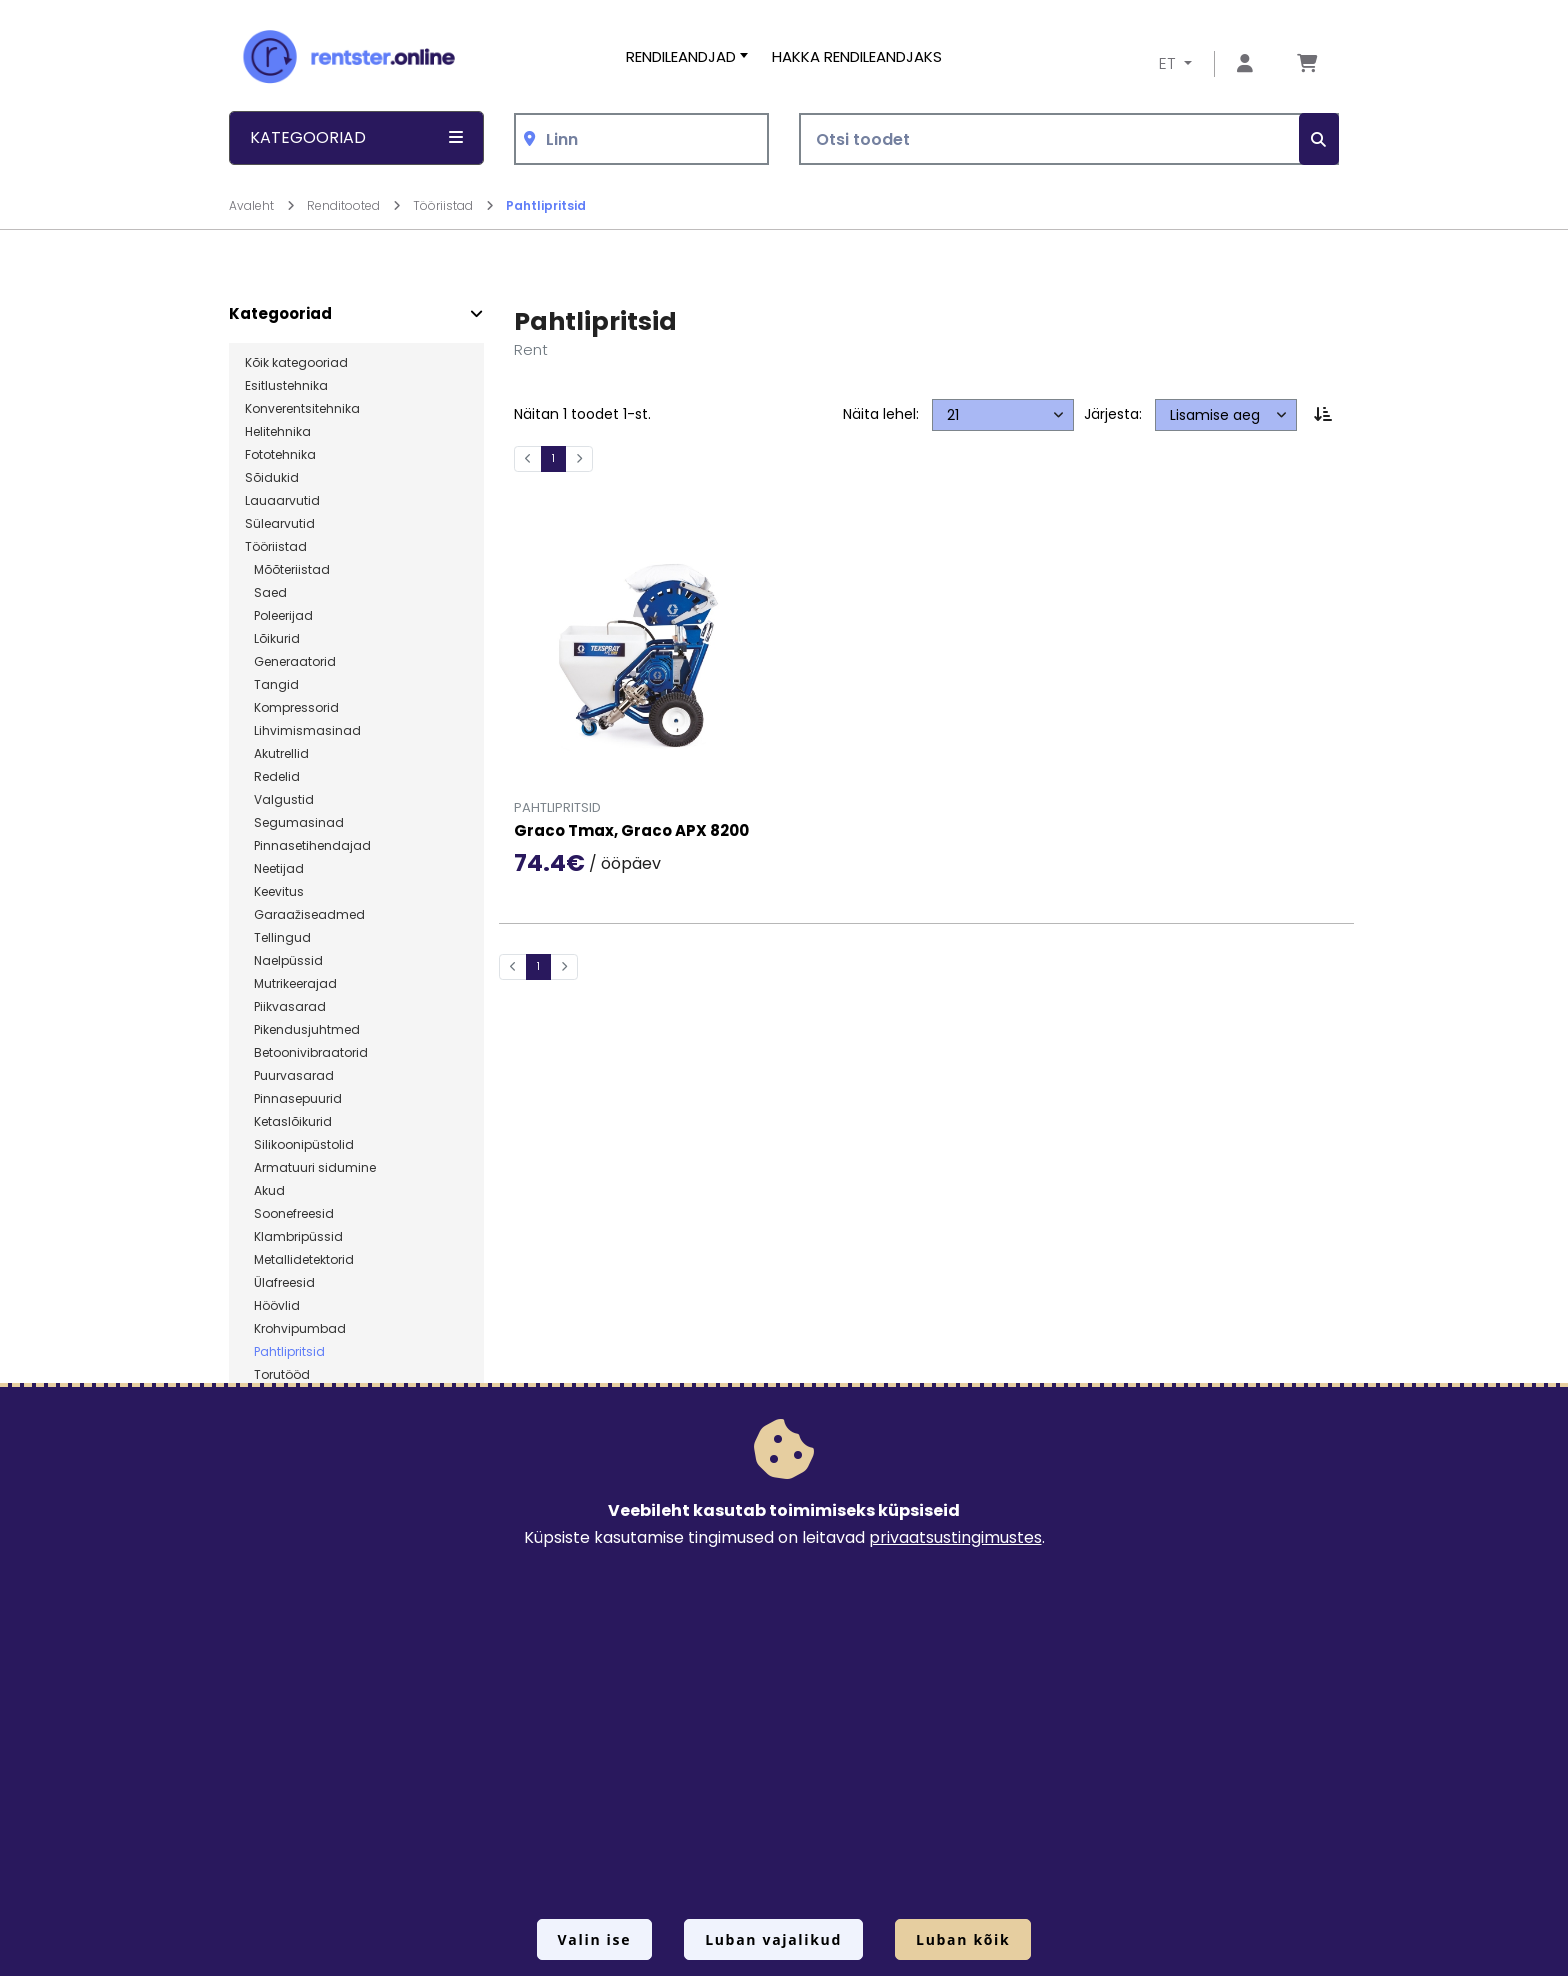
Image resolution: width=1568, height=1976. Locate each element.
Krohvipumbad (295, 1329)
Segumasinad (294, 823)
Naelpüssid (284, 961)
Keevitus (274, 892)
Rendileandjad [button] (681, 56)
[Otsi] (1319, 139)
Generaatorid (290, 662)
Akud (265, 1191)
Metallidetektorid (299, 1260)
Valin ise (595, 1939)
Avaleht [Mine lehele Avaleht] (262, 205)
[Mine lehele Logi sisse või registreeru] (1245, 64)
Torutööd (277, 1375)
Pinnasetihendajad (308, 846)
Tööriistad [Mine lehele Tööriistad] (453, 205)
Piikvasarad (285, 1007)
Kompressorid (292, 708)
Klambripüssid (294, 1237)
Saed (266, 593)
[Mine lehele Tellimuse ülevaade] (1307, 64)
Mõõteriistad (287, 570)
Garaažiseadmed (305, 915)
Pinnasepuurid (293, 1099)
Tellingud (278, 938)
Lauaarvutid (282, 501)
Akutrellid (277, 754)
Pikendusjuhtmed (302, 1030)
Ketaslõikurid (288, 1122)
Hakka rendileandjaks (857, 56)
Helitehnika (278, 432)
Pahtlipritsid (546, 205)
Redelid (272, 777)
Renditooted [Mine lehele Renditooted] (354, 205)
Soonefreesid (289, 1214)
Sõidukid (272, 478)
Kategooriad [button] (356, 137)
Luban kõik (963, 1939)
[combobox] (641, 139)
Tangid (272, 685)
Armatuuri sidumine (310, 1168)
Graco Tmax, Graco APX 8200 (631, 831)
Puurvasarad (289, 1076)
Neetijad (274, 869)
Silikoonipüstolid (299, 1145)
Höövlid (272, 1306)
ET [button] (1169, 63)
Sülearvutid (280, 524)
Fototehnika (280, 455)
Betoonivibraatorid (306, 1053)
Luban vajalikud (773, 1939)
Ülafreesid (280, 1283)
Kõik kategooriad (296, 363)
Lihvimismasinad (303, 731)
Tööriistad (276, 547)
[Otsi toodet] (1069, 139)
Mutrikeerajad (291, 984)
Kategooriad (280, 314)
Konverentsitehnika (302, 409)
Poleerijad (279, 616)
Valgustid (279, 800)
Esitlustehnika (286, 386)
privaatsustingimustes (955, 1537)
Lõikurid (272, 639)
